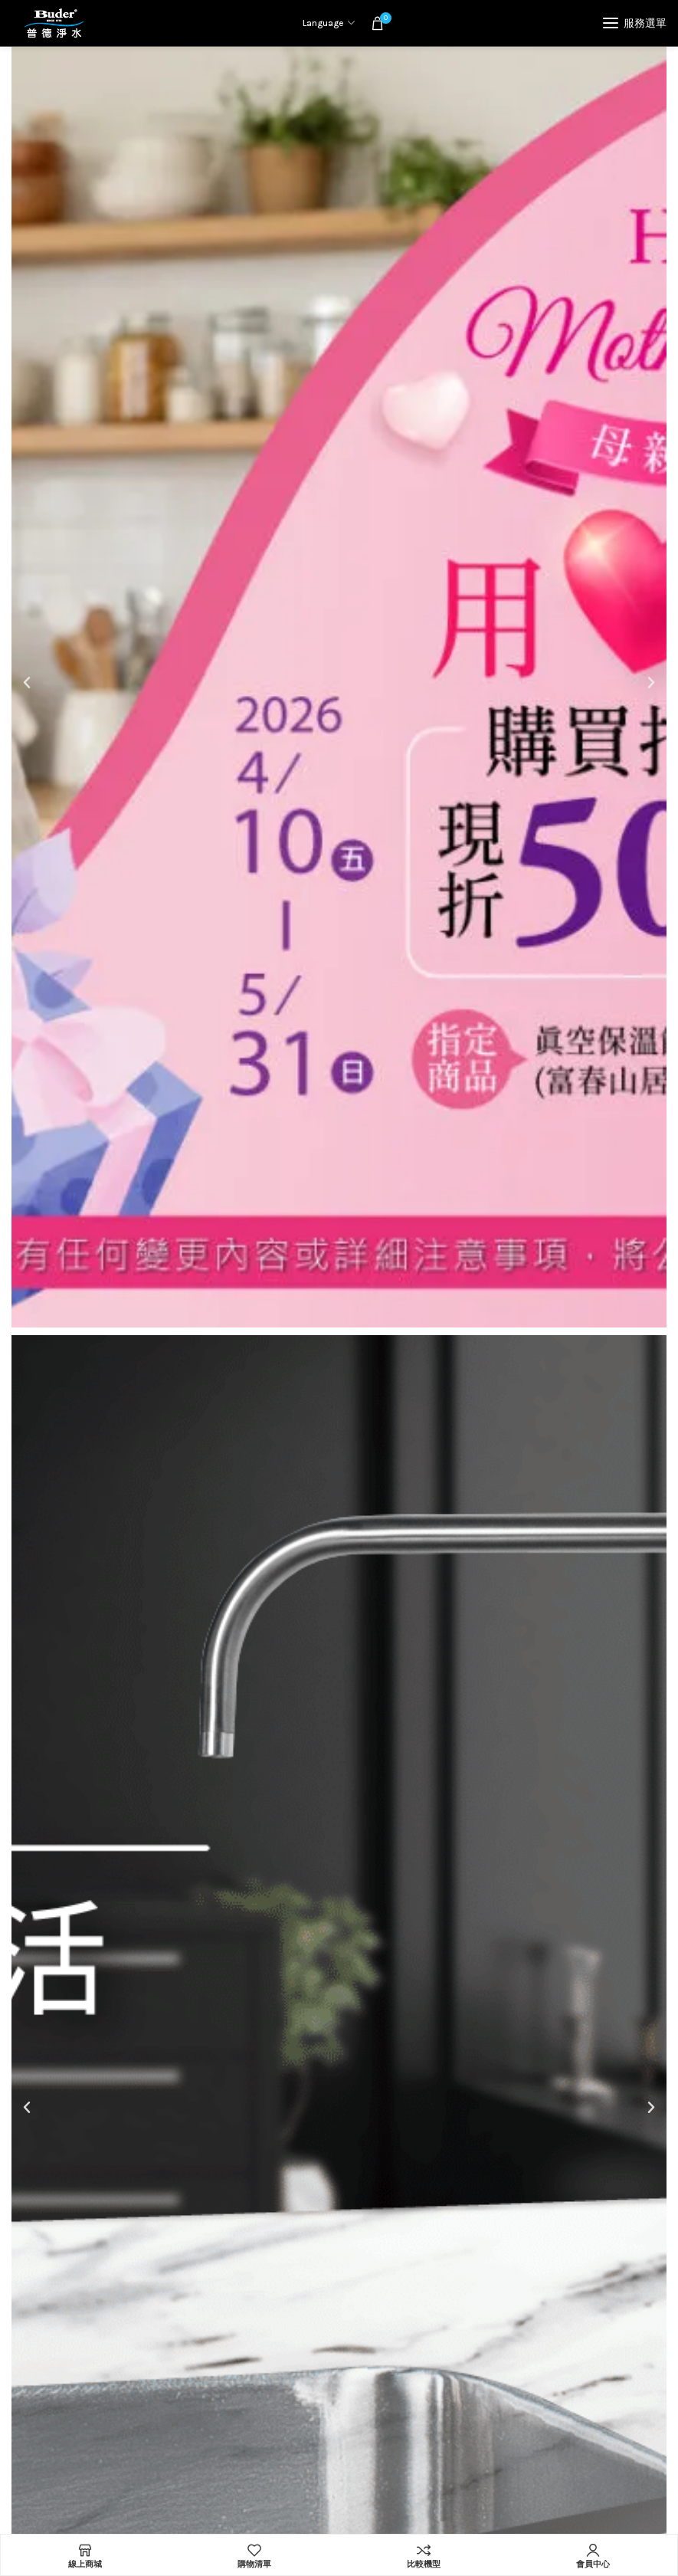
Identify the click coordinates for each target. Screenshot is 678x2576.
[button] (26, 683)
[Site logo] (53, 23)
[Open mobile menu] (634, 23)
